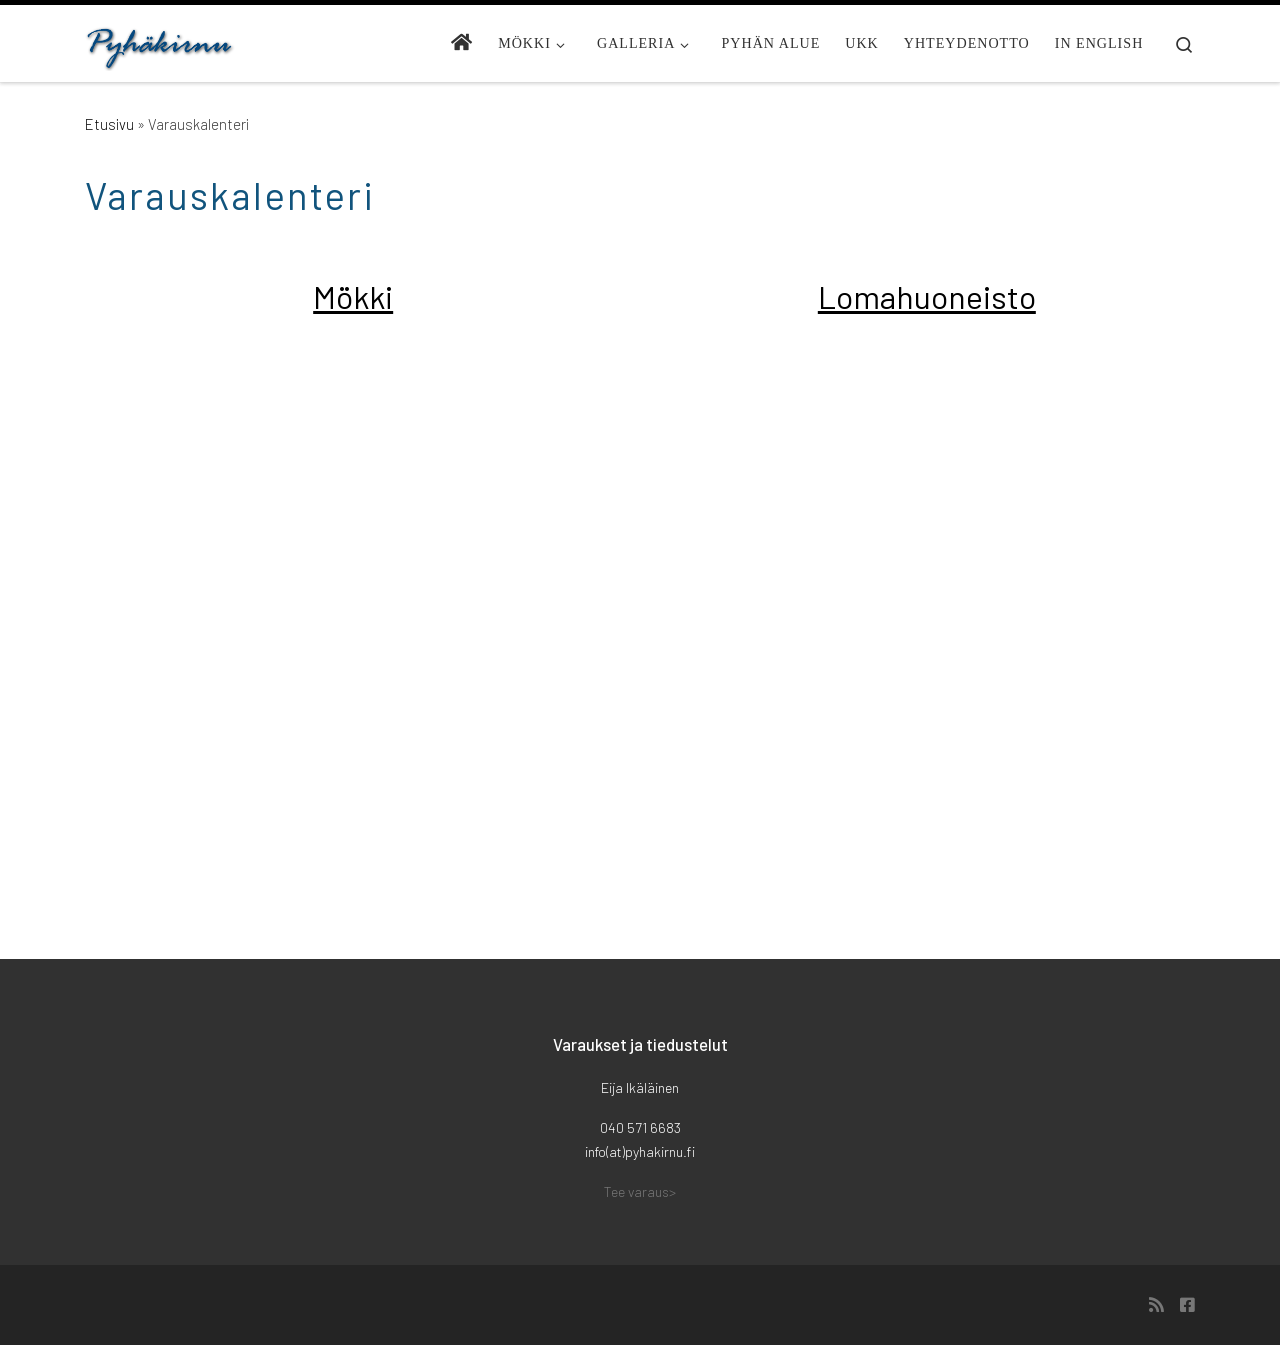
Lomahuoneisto (927, 296)
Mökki (353, 296)
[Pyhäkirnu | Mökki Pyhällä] (160, 43)
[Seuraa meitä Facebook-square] (1187, 1305)
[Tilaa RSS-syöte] (1156, 1305)
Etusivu (109, 124)
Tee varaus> (640, 1191)
